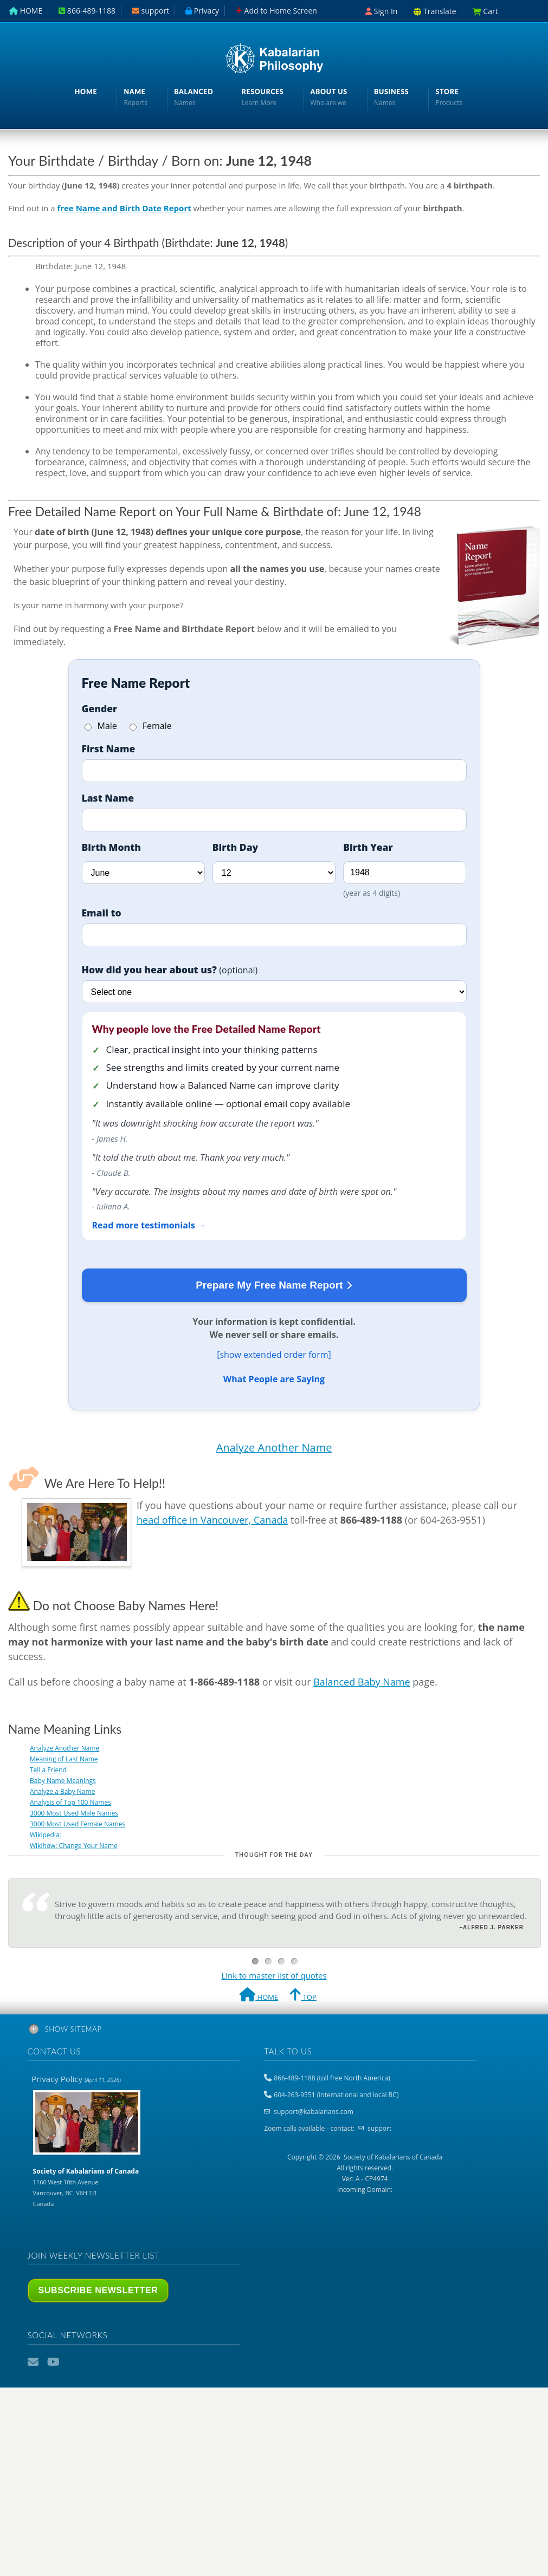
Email (34, 2362)
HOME (259, 1996)
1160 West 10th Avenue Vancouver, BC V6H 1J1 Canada (86, 2187)
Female (151, 726)
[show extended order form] (274, 1355)
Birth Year (368, 847)
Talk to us (288, 2051)
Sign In (381, 11)
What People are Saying (274, 1379)
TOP (303, 1996)
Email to (101, 912)
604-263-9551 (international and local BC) (336, 2094)
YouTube (53, 2362)
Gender (100, 708)
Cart (485, 11)
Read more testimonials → (149, 1225)
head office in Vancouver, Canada (212, 1519)
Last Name (108, 797)
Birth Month (111, 847)
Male (101, 726)
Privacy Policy (76, 2078)
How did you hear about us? (170, 969)
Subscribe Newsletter (98, 2290)
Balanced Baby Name (361, 1681)
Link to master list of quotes (273, 1975)
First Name (109, 748)
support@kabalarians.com (313, 2111)
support (379, 2128)
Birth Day (235, 847)
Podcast (73, 2362)
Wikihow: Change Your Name (74, 1845)
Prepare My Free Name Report (274, 1285)
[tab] (274, 2031)
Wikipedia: (45, 1834)
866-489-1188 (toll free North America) (332, 2078)
